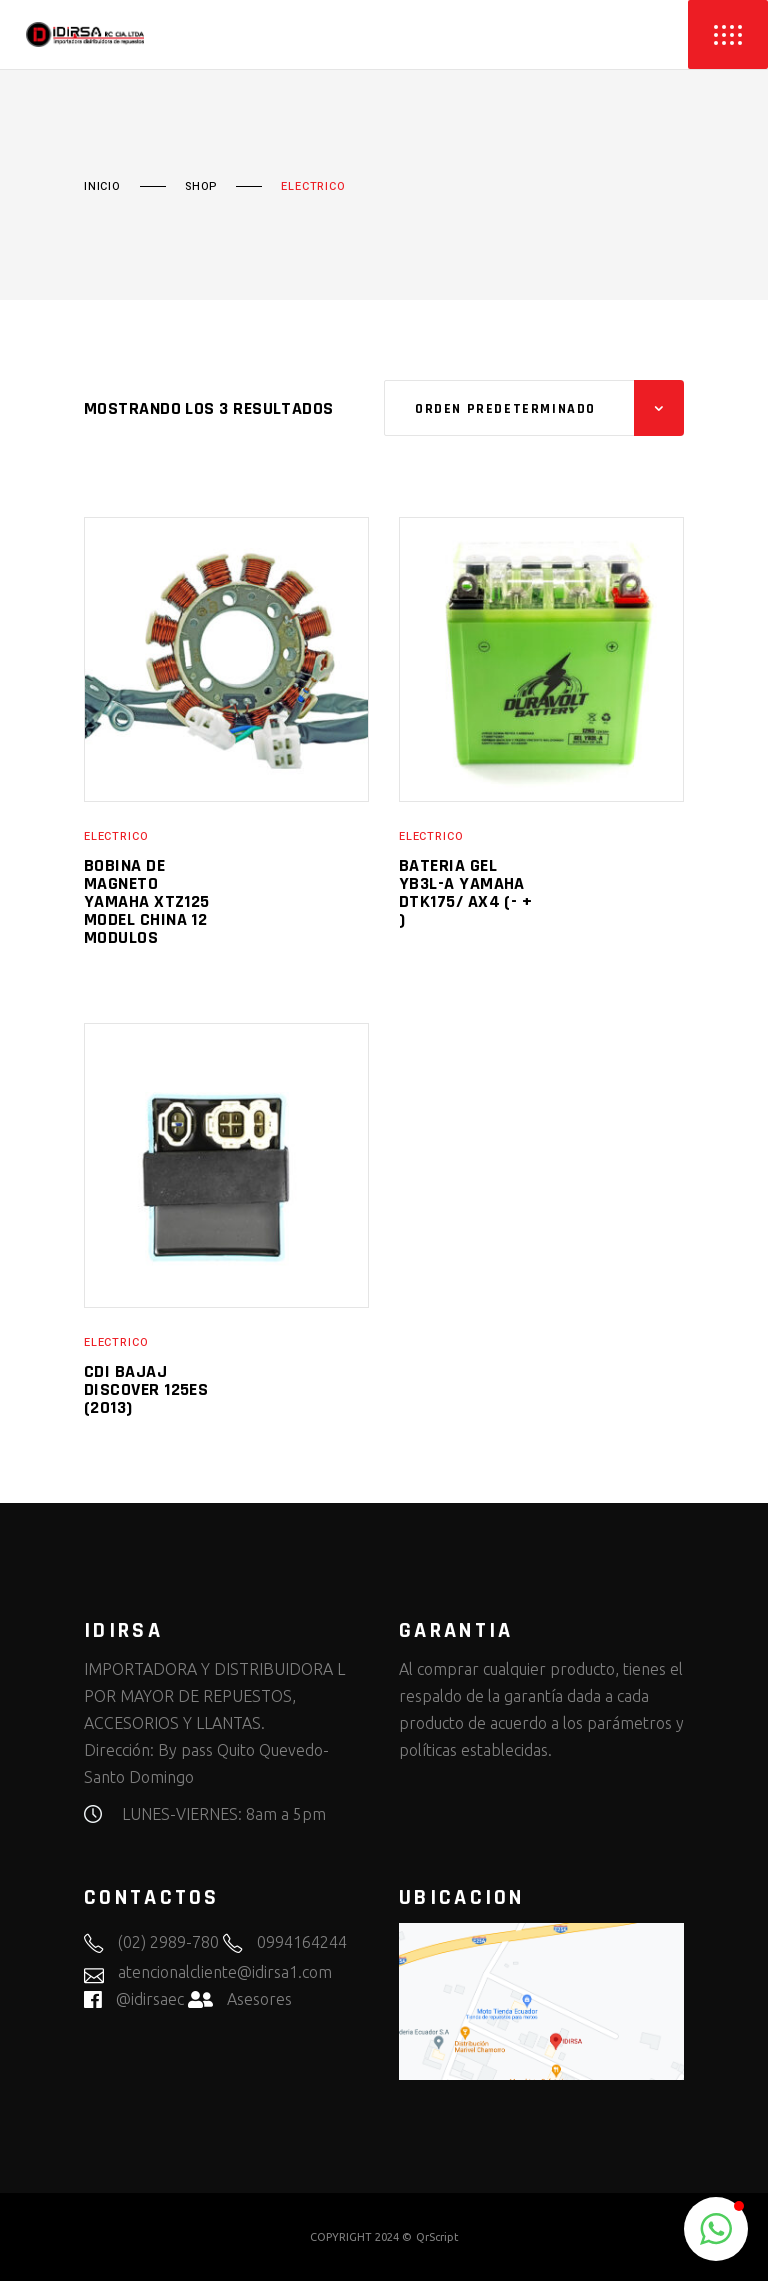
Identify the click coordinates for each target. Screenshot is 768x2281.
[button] (716, 2229)
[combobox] (534, 408)
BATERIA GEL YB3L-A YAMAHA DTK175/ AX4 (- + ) (465, 892)
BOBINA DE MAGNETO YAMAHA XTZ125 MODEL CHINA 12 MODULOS (147, 901)
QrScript (437, 2237)
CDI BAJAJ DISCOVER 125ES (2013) (146, 1389)
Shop (201, 187)
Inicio (102, 187)
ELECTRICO (116, 836)
